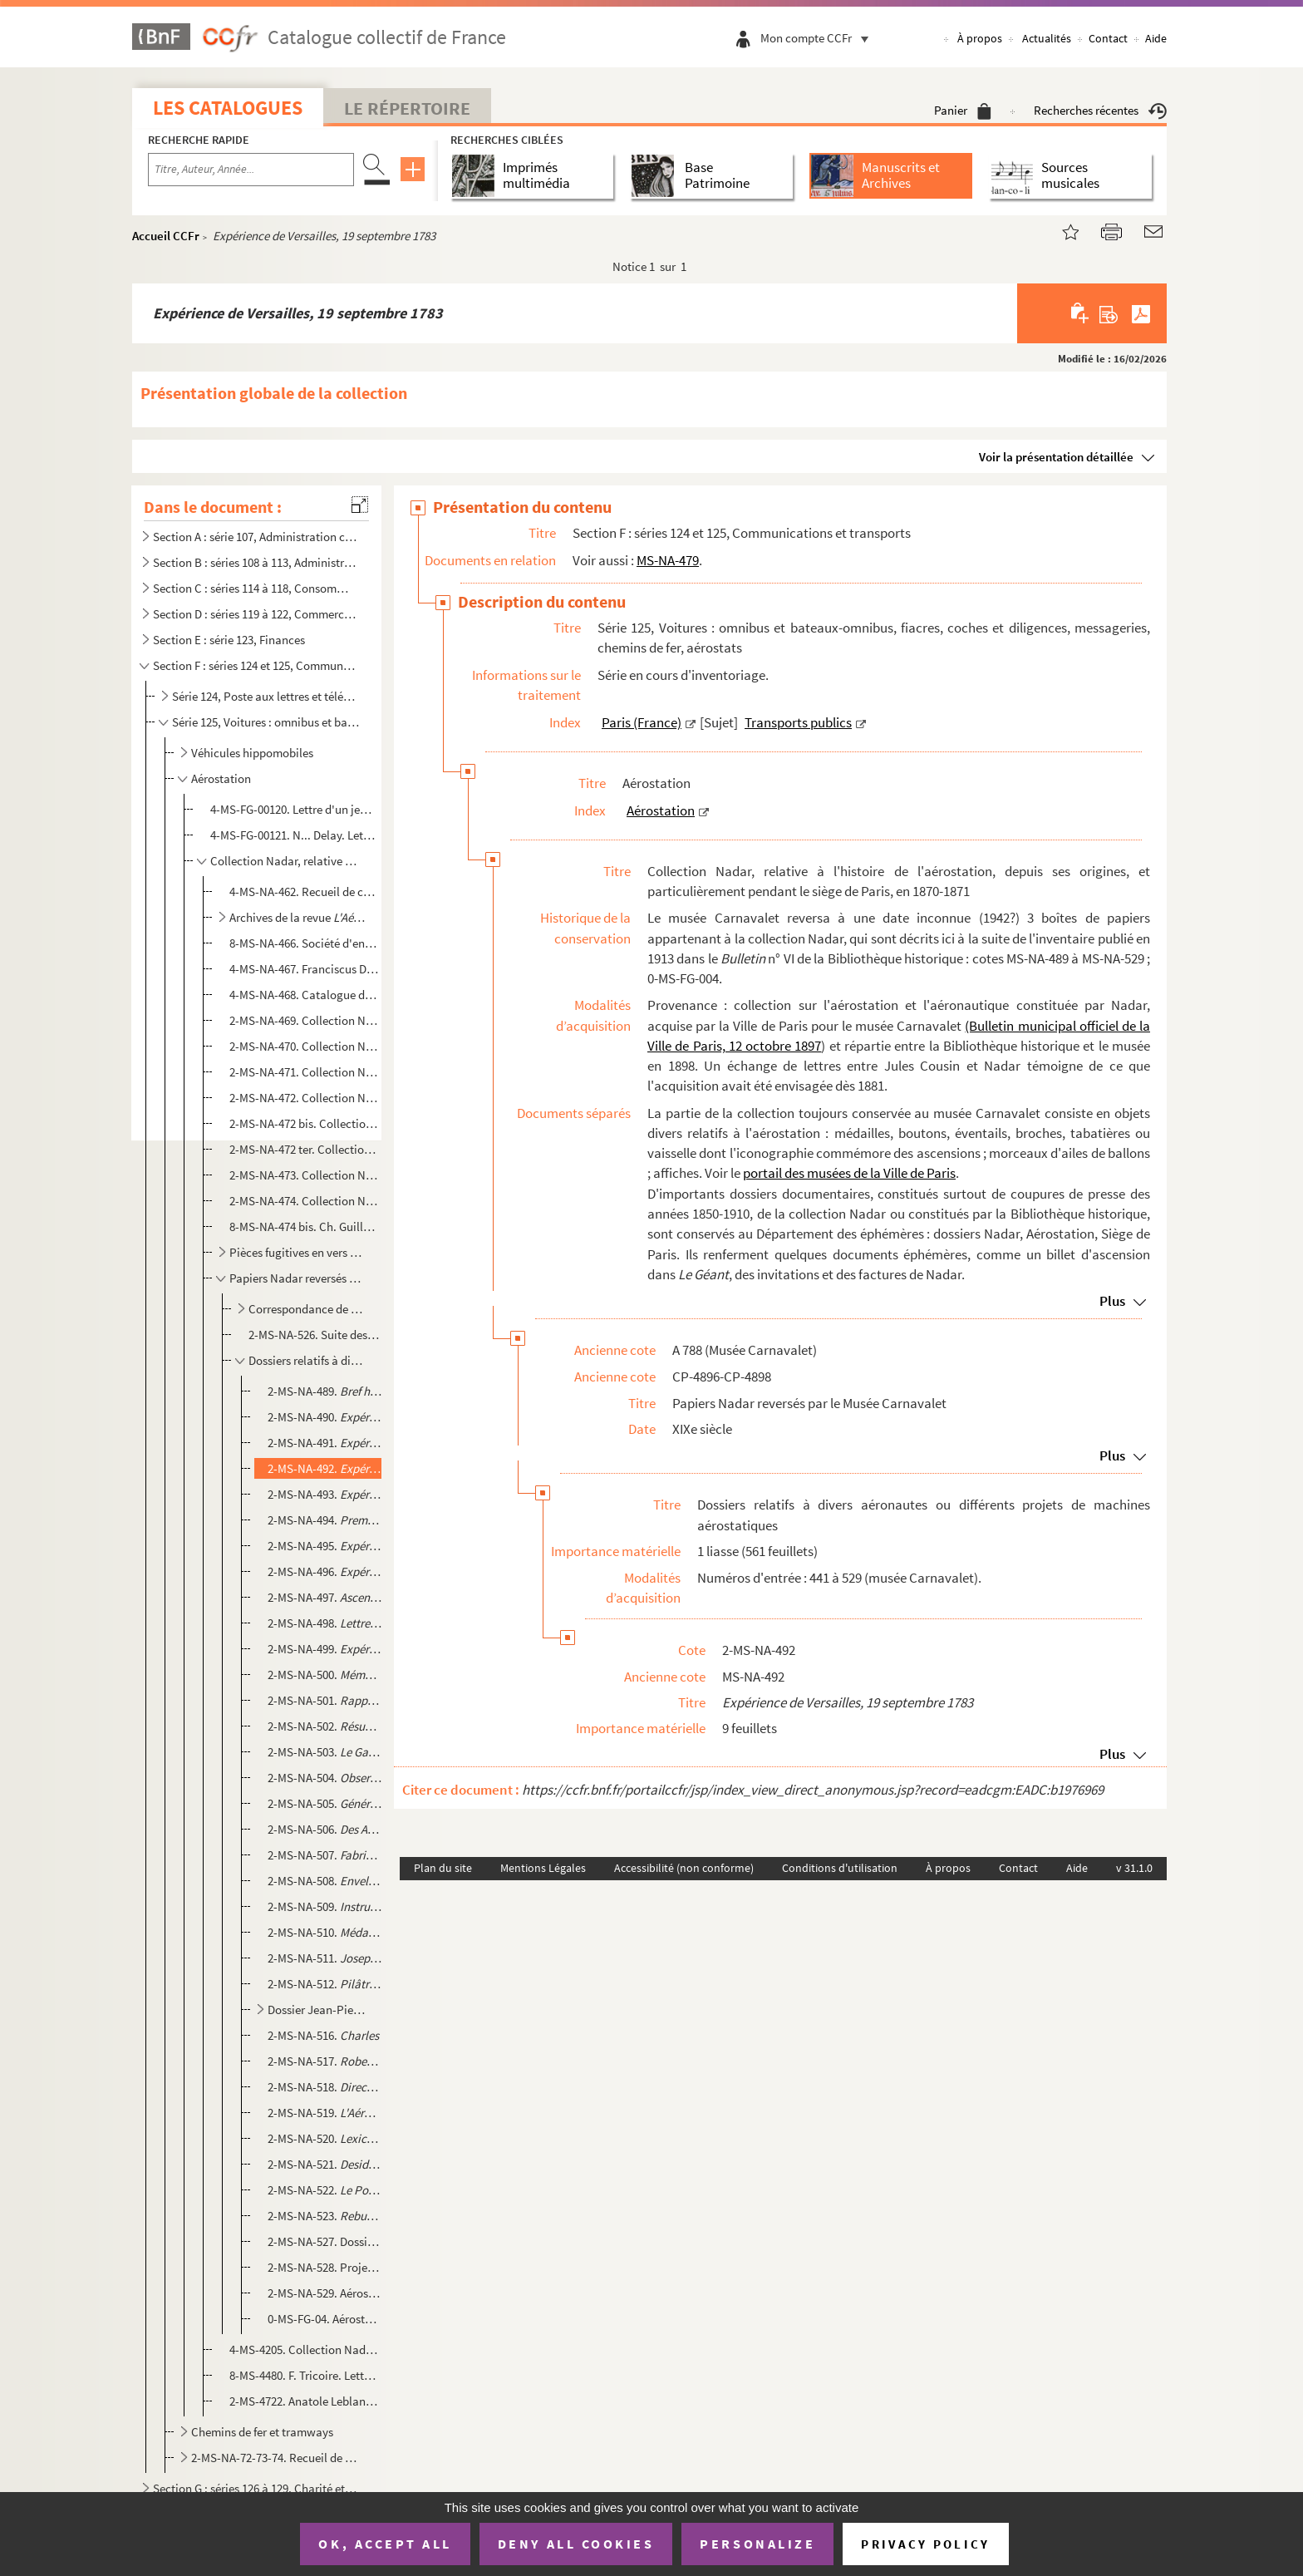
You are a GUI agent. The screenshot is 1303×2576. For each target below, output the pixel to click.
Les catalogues (227, 108)
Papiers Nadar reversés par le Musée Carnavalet (297, 1278)
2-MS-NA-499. (325, 1649)
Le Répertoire (407, 108)
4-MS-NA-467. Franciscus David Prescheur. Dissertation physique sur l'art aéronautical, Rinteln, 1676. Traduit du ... (303, 969)
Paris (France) (641, 722)
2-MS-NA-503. (325, 1752)
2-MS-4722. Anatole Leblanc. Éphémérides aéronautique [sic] (303, 2401)
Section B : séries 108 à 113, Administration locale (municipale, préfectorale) (255, 562)
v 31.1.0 (1134, 1867)
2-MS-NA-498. (325, 1623)
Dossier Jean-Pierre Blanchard (318, 2009)
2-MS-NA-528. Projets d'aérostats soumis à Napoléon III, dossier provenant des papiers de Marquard (325, 2267)
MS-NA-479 (668, 560)
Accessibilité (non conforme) (684, 1867)
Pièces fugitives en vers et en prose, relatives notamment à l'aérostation (297, 1252)
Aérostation (221, 778)
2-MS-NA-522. (325, 2190)
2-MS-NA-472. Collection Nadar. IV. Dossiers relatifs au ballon (303, 1098)
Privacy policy (925, 2544)
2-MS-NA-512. (325, 1984)
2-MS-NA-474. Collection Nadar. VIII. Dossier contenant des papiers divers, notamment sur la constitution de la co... (303, 1201)
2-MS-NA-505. (325, 1803)
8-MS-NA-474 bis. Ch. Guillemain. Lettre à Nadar (303, 1226)
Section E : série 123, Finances (229, 640)
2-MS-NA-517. (325, 2061)
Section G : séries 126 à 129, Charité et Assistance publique (255, 2488)
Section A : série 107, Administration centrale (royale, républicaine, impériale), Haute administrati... (255, 536)
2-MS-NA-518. (325, 2087)
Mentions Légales (543, 1867)
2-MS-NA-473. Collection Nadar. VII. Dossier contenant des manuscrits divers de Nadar (303, 1175)
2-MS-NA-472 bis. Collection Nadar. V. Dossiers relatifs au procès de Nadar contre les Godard (303, 1123)
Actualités (1046, 38)
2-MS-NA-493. (325, 1494)
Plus (1112, 1301)
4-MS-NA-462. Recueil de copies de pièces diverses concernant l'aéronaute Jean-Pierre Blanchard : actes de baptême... (303, 891)
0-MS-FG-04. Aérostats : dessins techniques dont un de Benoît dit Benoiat (325, 2319)
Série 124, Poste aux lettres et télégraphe (265, 696)
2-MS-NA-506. (325, 1829)
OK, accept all (384, 2543)
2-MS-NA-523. (325, 2216)
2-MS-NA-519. (325, 2112)
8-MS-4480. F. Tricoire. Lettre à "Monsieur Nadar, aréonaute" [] (303, 2375)
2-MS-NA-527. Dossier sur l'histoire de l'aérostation (325, 2241)
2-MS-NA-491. (325, 1443)
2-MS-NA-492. (325, 1468)
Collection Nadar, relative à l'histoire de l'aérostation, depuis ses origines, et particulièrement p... (286, 861)
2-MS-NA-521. (325, 2164)
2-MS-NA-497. (325, 1597)
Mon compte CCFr (818, 38)
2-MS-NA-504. (325, 1777)
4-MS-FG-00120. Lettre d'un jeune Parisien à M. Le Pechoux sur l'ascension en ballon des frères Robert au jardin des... (293, 809)
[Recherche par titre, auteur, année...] (251, 169)
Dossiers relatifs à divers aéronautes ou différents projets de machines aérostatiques (307, 1360)
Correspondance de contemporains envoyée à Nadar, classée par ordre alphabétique (307, 1309)
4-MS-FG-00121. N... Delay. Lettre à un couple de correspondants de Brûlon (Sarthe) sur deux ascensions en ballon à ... (293, 835)
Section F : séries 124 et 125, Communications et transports (255, 665)
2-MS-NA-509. (325, 1906)
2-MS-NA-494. (325, 1520)
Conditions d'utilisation (839, 1867)
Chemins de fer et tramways (262, 2432)
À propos (979, 38)
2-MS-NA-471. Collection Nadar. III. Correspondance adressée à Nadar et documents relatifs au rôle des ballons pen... (303, 1072)
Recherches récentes (1100, 110)
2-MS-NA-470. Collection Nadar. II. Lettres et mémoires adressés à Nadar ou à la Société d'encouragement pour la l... (303, 1046)
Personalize (757, 2543)
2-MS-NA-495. (325, 1546)
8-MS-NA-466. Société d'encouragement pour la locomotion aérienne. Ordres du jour (303, 943)
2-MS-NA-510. (325, 1932)
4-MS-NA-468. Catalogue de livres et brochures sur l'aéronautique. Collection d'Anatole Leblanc (303, 994)
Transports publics (798, 722)
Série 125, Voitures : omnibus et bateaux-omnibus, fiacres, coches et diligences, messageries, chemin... (265, 722)
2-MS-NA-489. (325, 1391)
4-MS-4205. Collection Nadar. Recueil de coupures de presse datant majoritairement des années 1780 (303, 2349)
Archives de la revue (297, 917)
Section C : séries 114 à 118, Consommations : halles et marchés (255, 588)
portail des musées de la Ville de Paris (849, 1173)
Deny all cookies (576, 2543)
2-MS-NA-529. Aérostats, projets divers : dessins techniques (325, 2293)
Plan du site (443, 1867)
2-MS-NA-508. (325, 1881)
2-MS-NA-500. (325, 1674)
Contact (1108, 38)
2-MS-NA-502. (325, 1726)
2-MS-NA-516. (323, 2035)
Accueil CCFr (165, 236)
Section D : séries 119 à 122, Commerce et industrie (255, 614)
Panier (962, 110)
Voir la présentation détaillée (1056, 457)
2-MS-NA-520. (325, 2138)
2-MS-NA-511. (325, 1958)
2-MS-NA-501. (325, 1700)
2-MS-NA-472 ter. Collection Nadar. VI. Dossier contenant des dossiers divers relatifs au (303, 1149)
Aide (1156, 38)
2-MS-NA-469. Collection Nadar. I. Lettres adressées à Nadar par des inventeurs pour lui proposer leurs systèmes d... (303, 1020)
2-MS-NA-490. (325, 1417)
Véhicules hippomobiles (252, 753)
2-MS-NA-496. (325, 1571)
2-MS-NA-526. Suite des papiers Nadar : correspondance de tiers (314, 1334)
